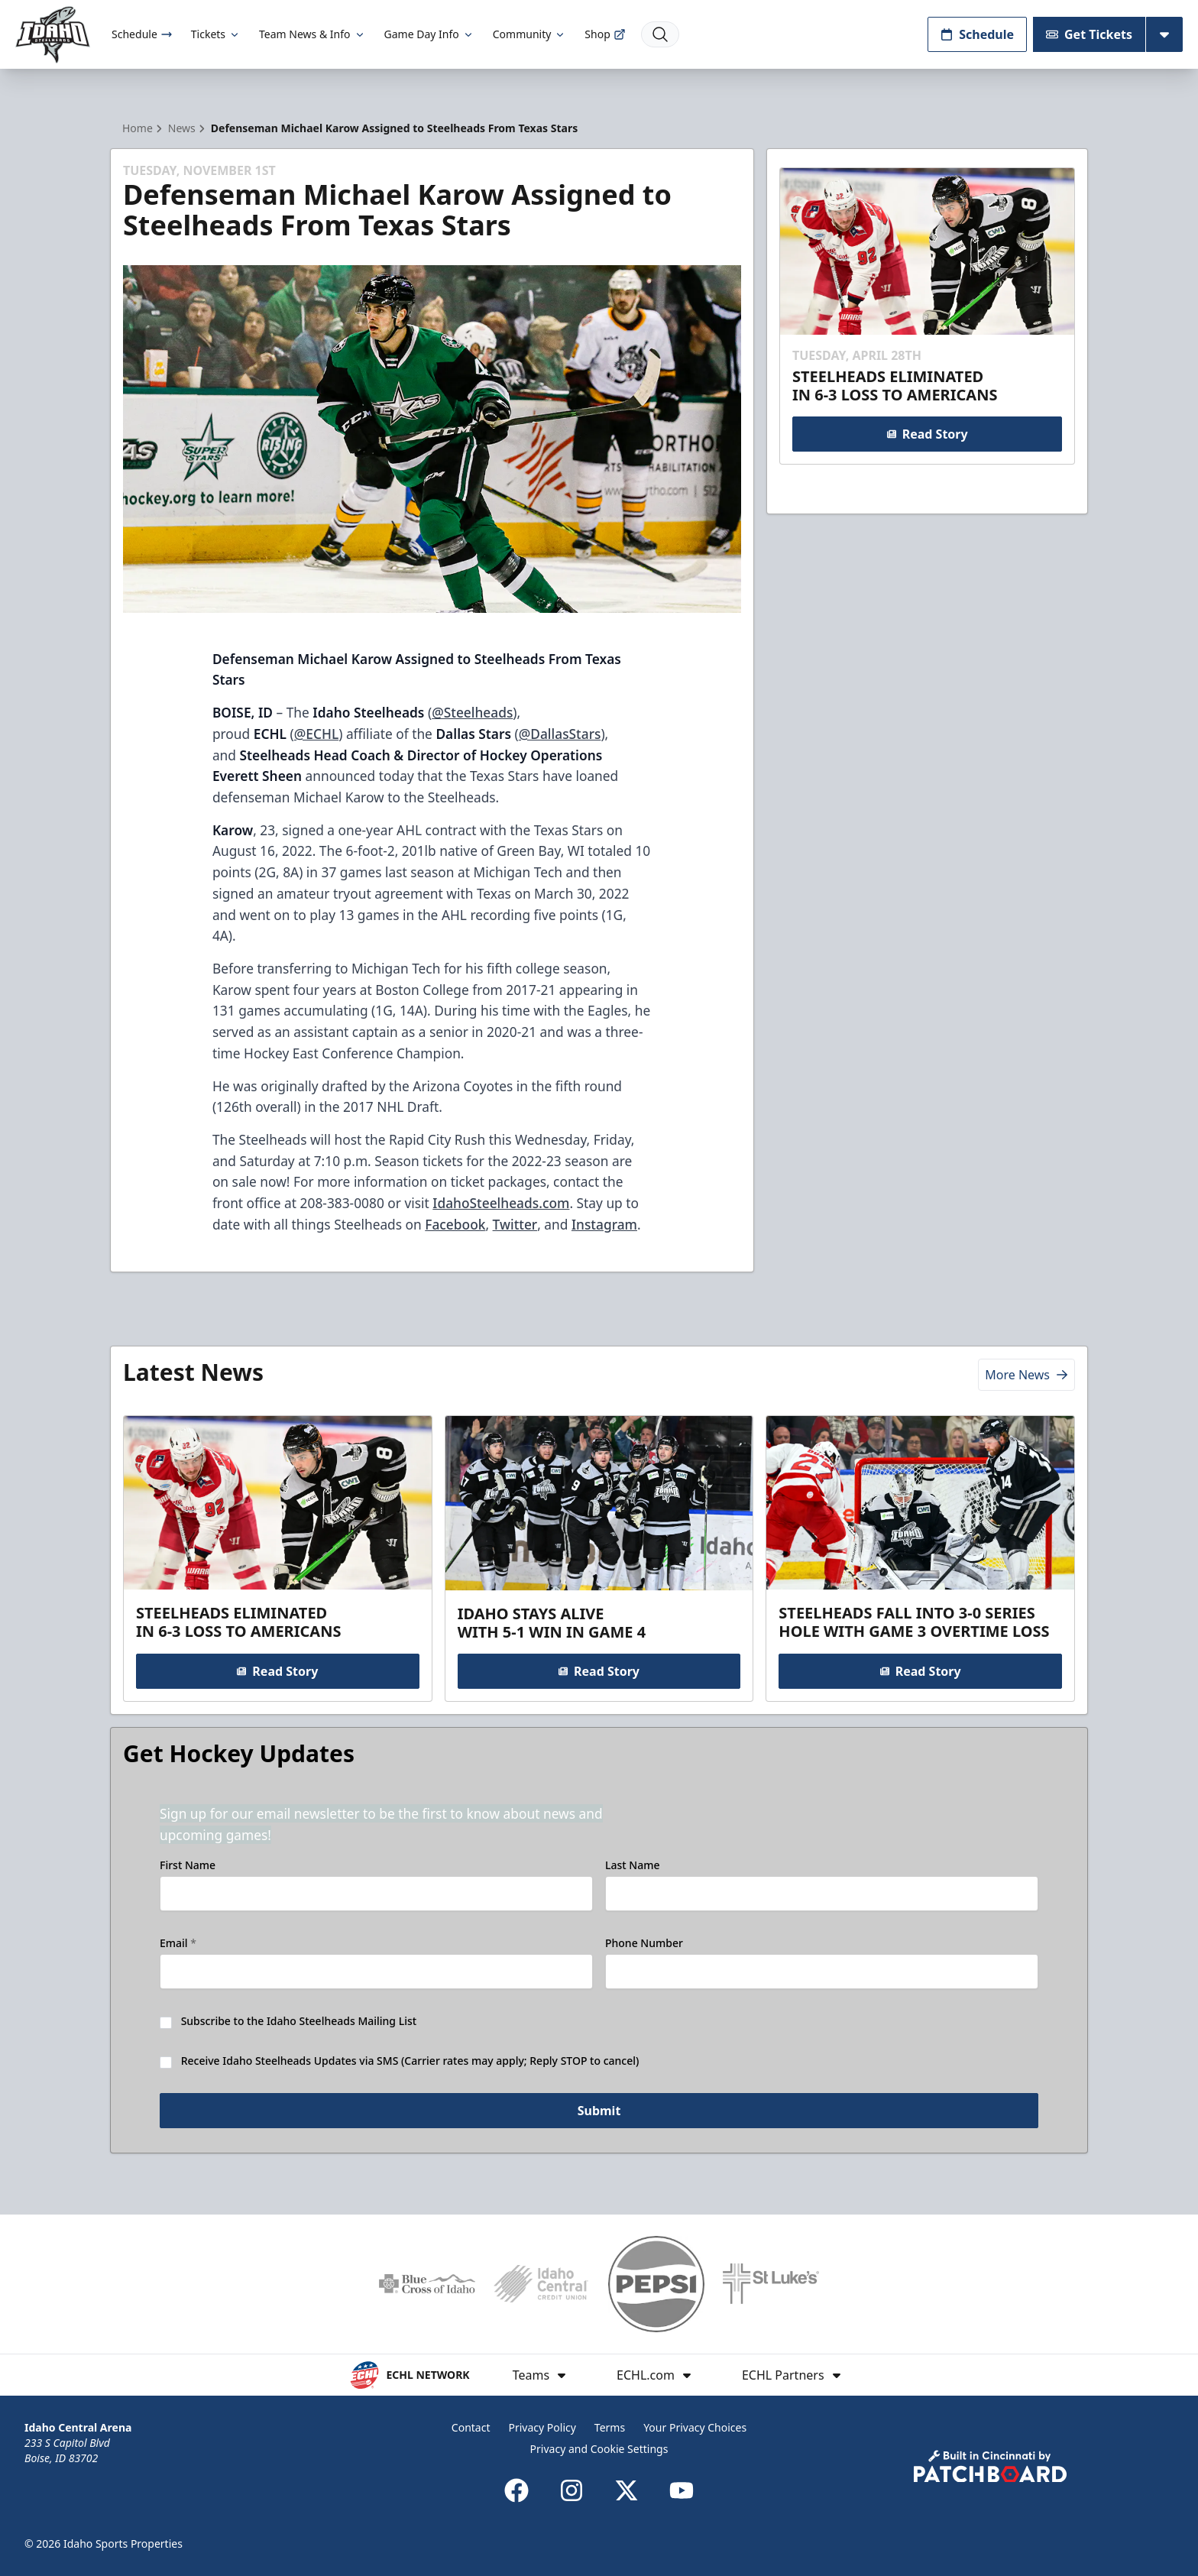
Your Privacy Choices (694, 2427)
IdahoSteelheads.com (500, 1203)
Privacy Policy (542, 2427)
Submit (599, 2110)
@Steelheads (472, 712)
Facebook (455, 1224)
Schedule (142, 34)
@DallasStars (560, 733)
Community (530, 34)
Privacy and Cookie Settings (599, 2449)
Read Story (926, 434)
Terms (609, 2427)
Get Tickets (1089, 34)
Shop (604, 34)
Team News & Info (312, 34)
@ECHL (316, 733)
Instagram (604, 1224)
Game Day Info (429, 34)
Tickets (216, 34)
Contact (471, 2427)
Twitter (515, 1224)
